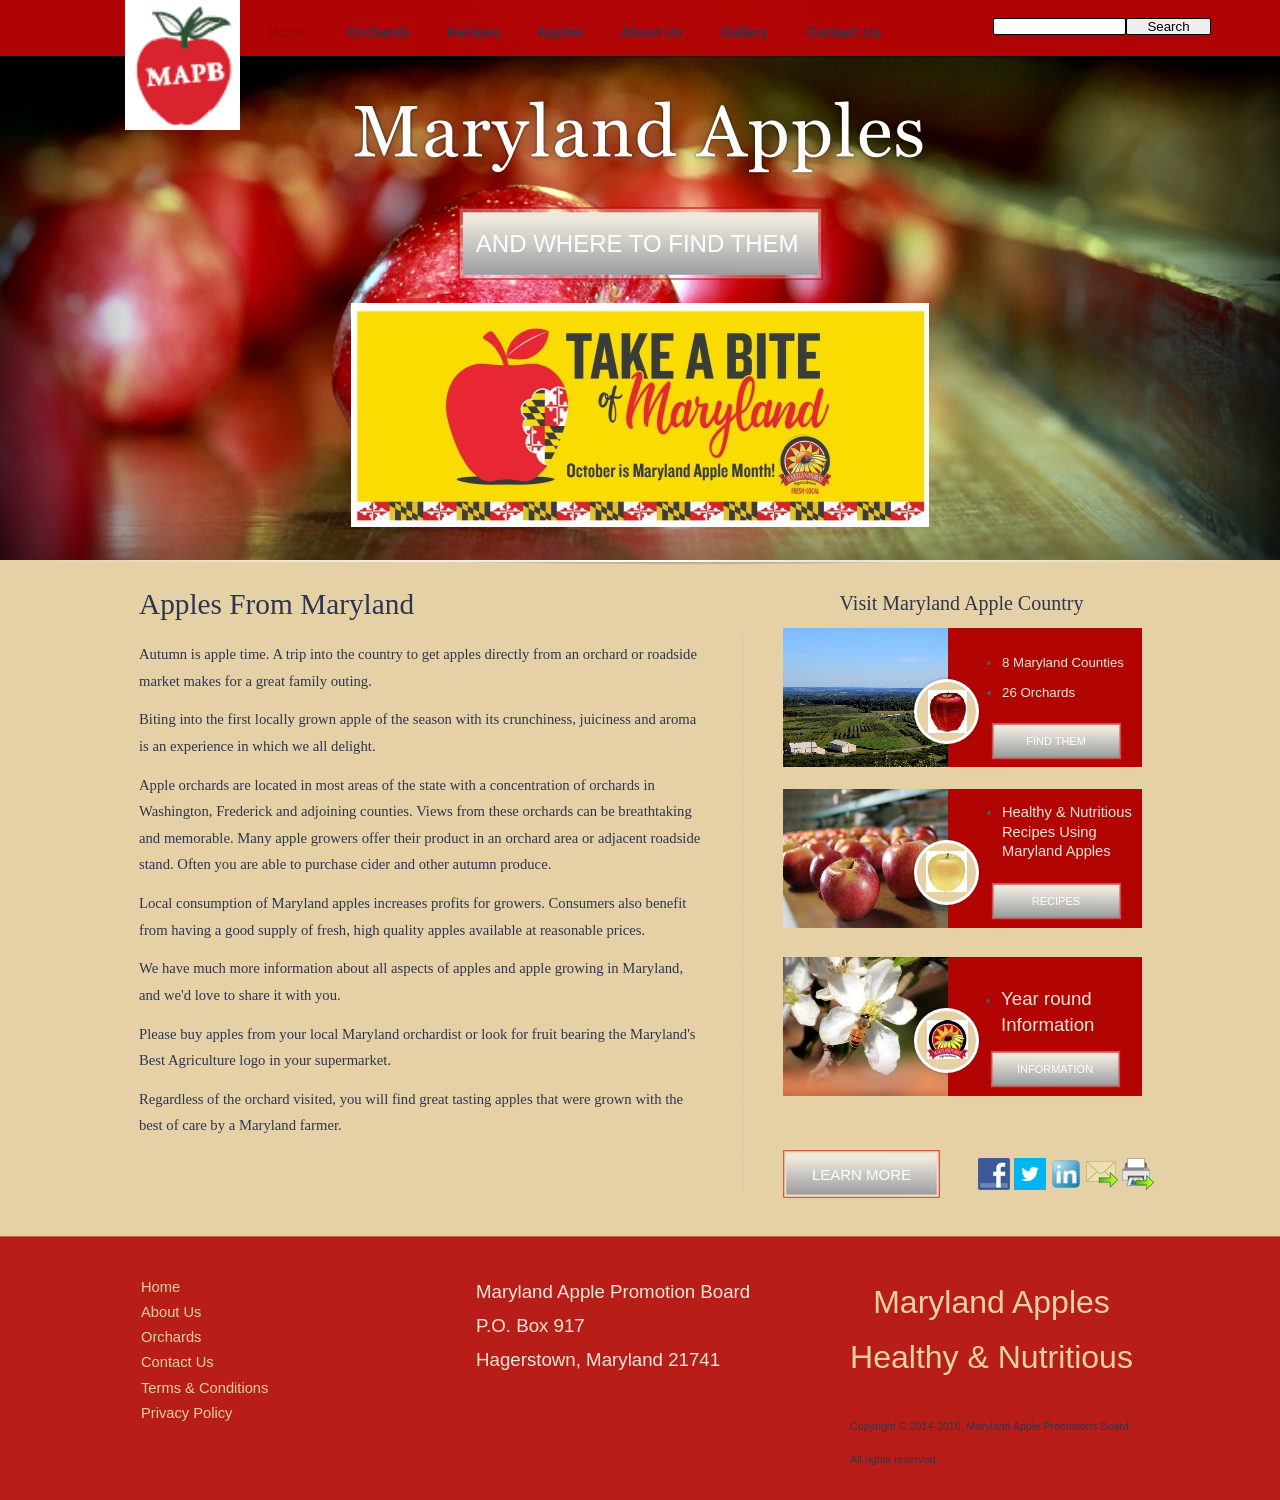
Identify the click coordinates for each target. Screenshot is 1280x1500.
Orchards (171, 1337)
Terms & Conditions (204, 1388)
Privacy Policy (186, 1413)
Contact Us (177, 1362)
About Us (171, 1312)
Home (160, 1287)
